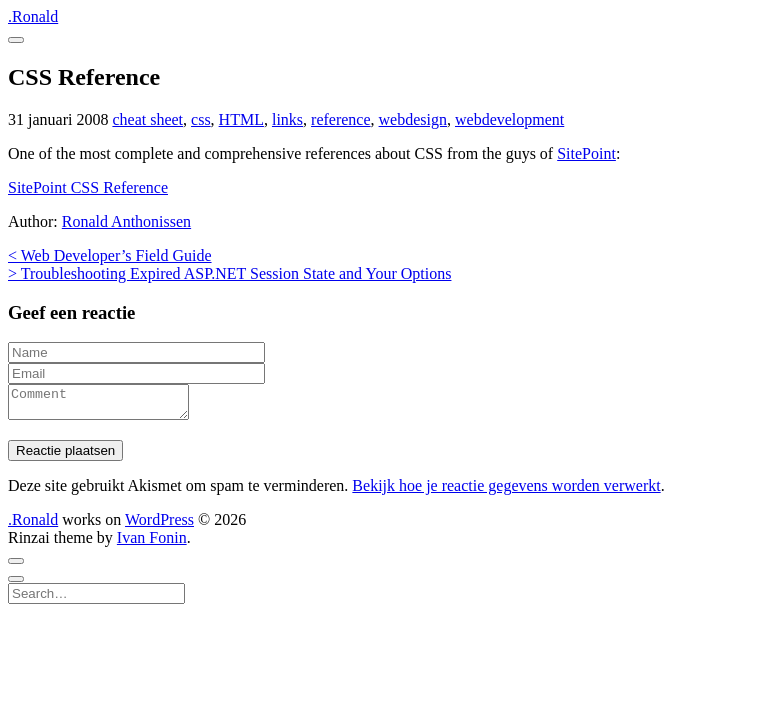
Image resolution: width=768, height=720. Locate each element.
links (287, 119)
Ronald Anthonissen (126, 221)
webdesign (413, 119)
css (201, 119)
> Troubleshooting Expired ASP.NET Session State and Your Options (229, 273)
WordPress (159, 525)
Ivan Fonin (152, 543)
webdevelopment (509, 119)
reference (341, 119)
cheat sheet (147, 119)
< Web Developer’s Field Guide (110, 255)
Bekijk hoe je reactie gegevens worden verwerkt (506, 491)
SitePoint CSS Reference (88, 187)
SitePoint (586, 153)
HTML (241, 119)
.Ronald (33, 16)
